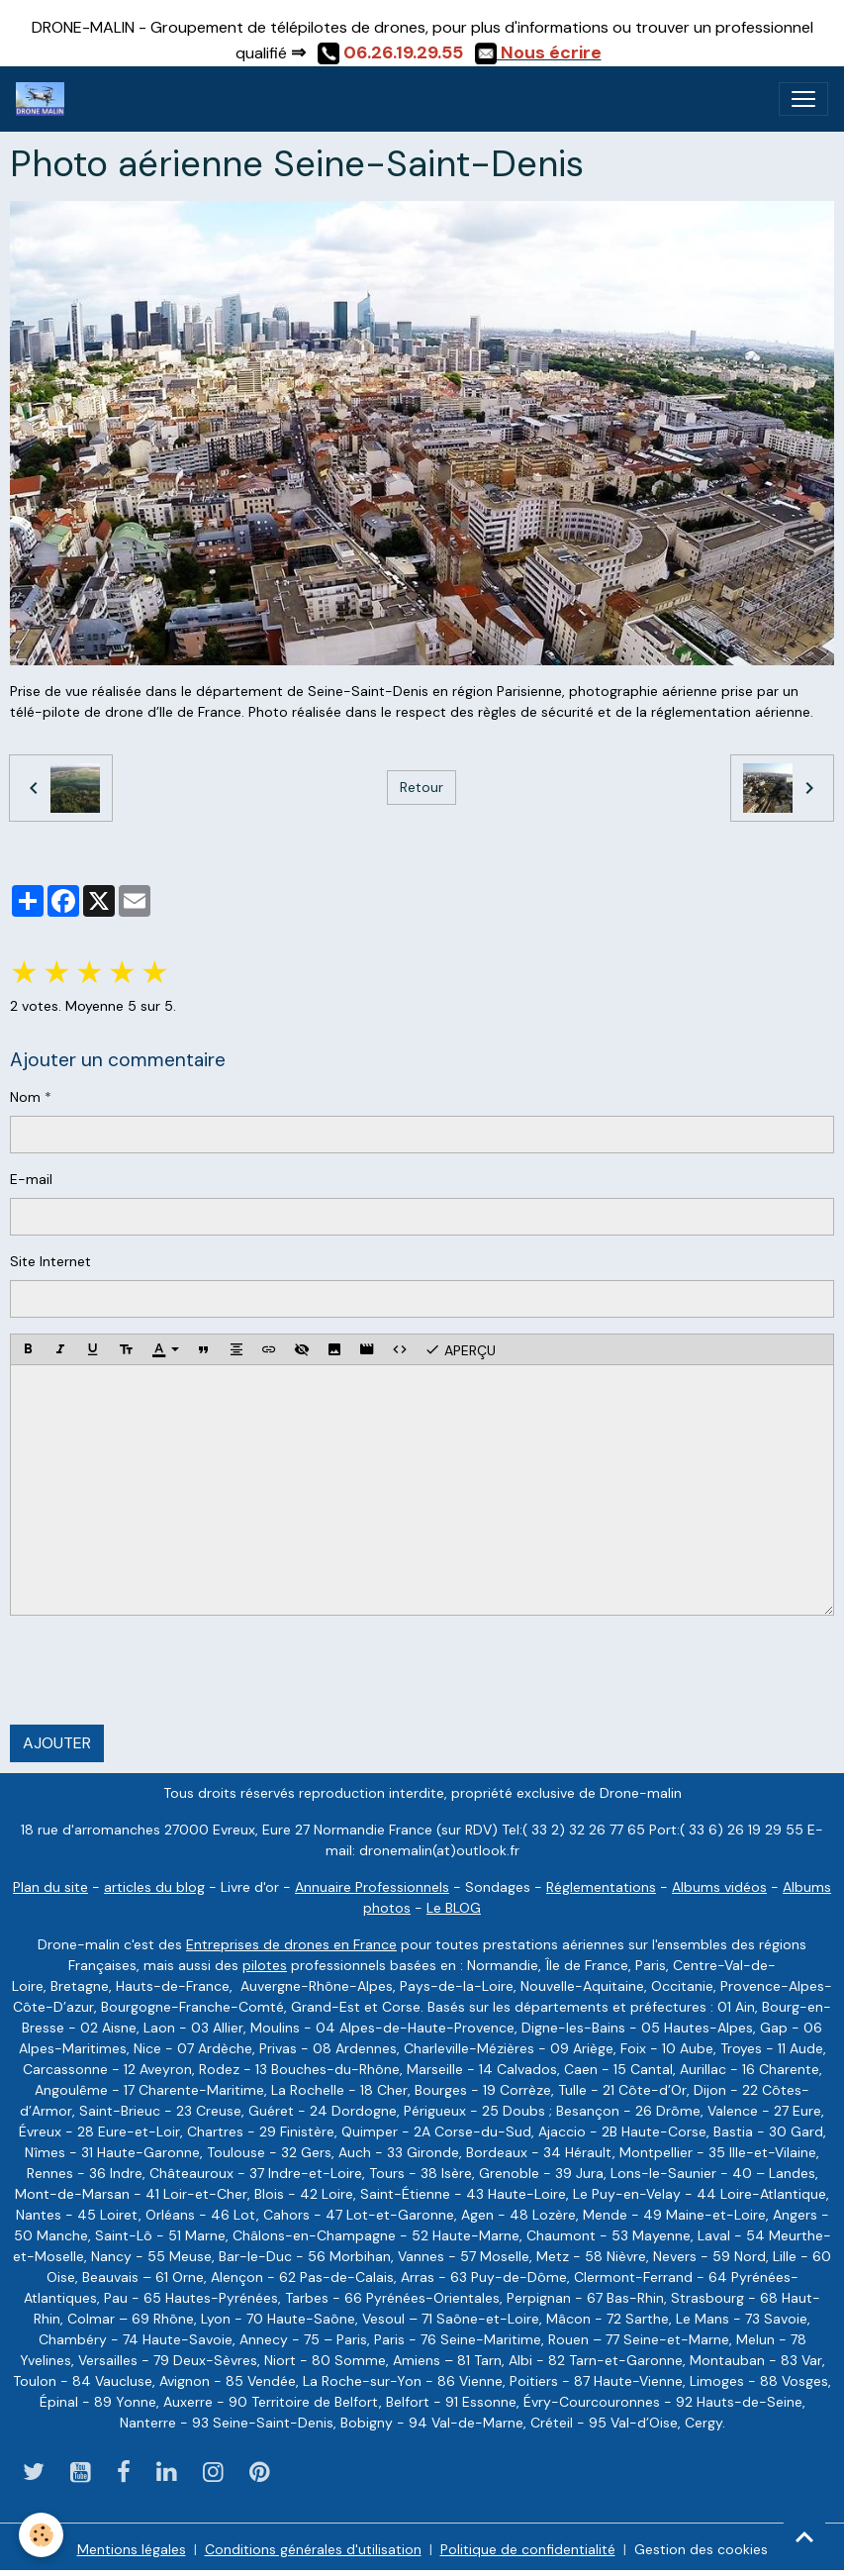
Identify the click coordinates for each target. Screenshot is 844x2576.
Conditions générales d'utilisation (313, 2549)
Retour (421, 787)
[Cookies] (42, 2535)
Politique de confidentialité (527, 2549)
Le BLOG (453, 1908)
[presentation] (160, 1670)
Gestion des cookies (701, 2549)
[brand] (44, 99)
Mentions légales (131, 2549)
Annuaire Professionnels (372, 1887)
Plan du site (50, 1887)
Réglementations (601, 1887)
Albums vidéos (719, 1887)
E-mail (31, 1179)
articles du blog (154, 1887)
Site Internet (50, 1261)
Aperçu (460, 1349)
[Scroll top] (804, 2536)
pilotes (264, 1965)
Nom (25, 1097)
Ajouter (57, 1743)
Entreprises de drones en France (291, 1944)
